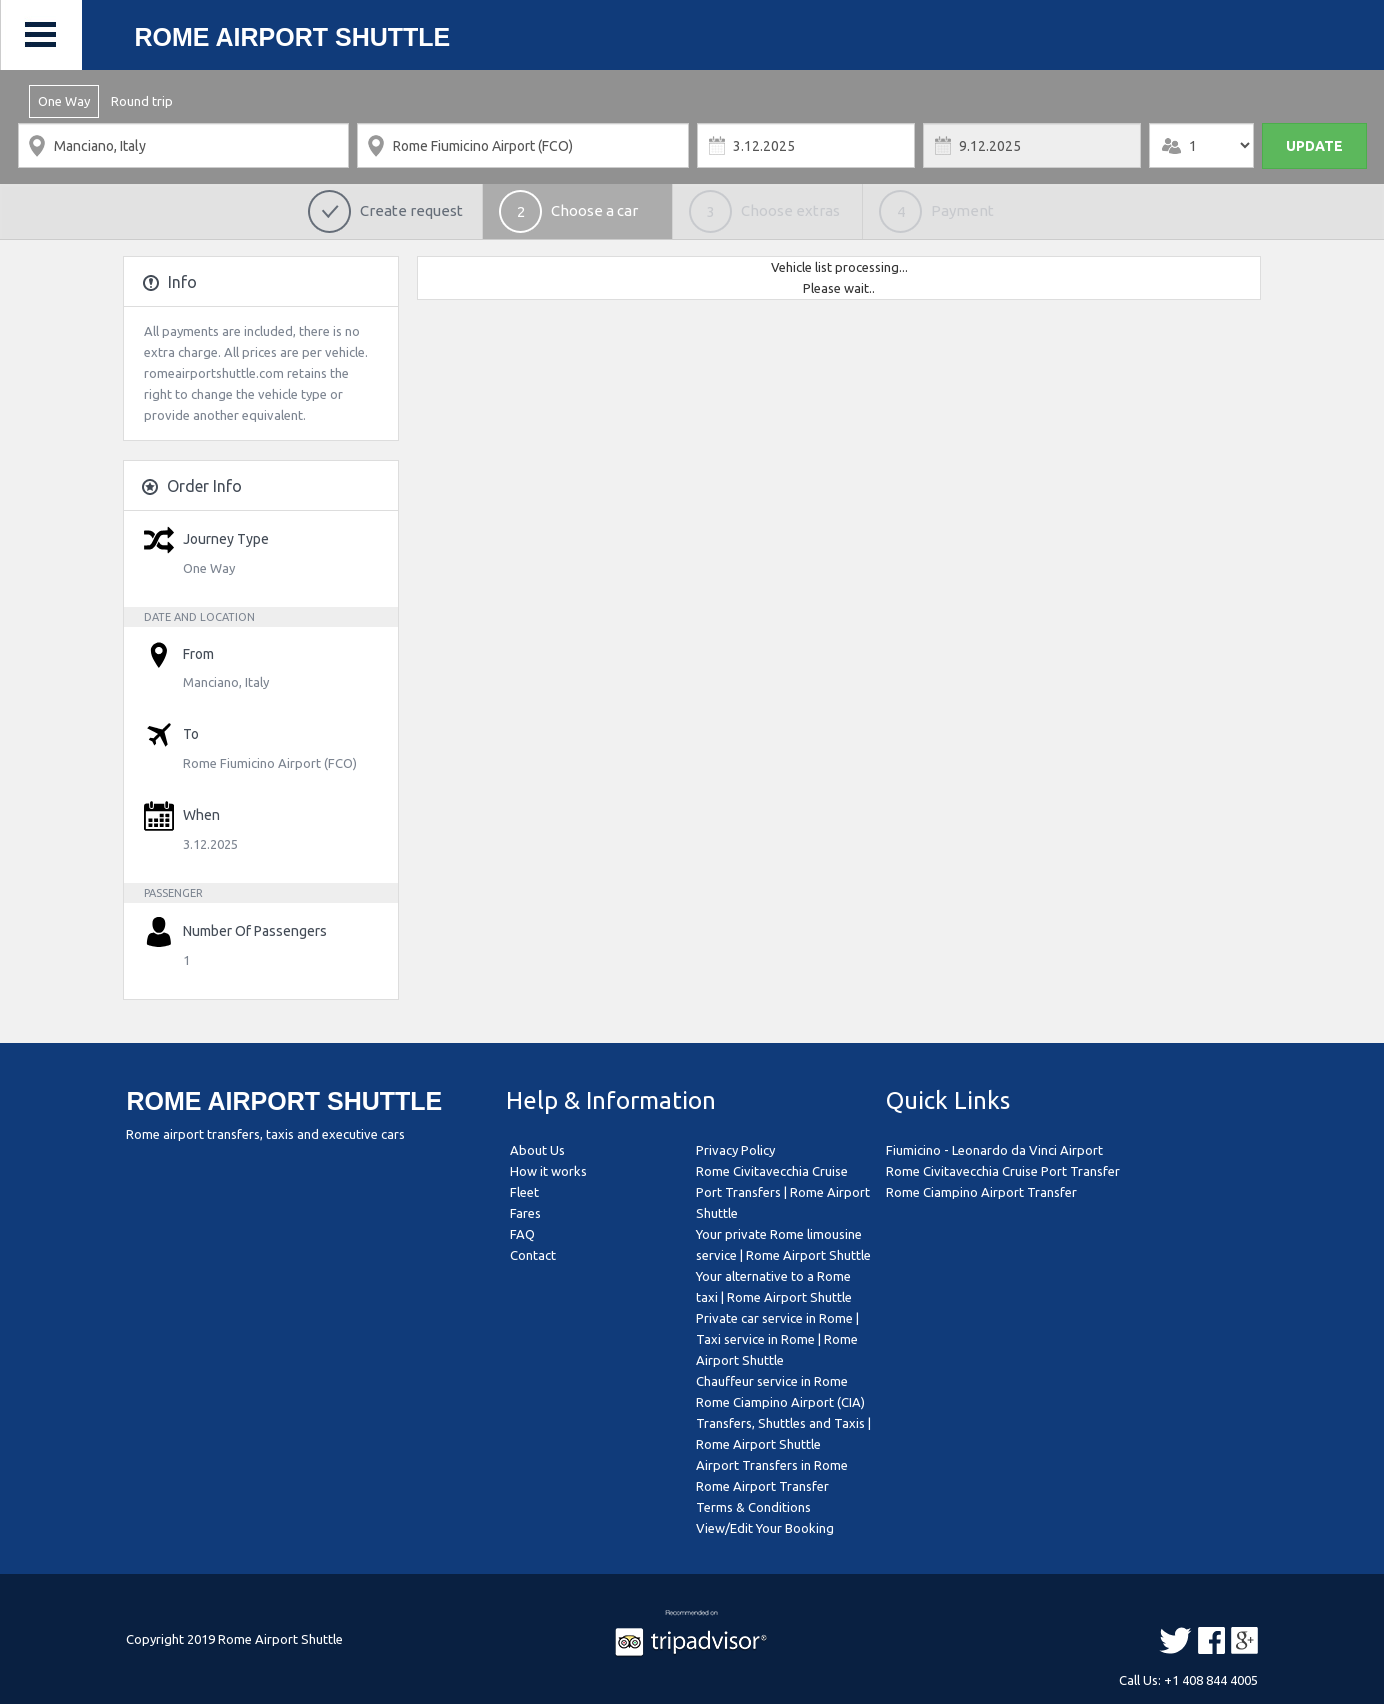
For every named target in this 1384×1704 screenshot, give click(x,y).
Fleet (524, 1192)
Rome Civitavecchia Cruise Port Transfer (1003, 1171)
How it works (548, 1171)
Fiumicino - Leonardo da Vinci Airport (994, 1150)
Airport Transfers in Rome (772, 1465)
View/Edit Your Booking (765, 1528)
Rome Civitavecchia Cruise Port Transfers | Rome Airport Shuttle (783, 1192)
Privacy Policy (735, 1150)
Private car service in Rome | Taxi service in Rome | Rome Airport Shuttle (777, 1339)
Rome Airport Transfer (762, 1486)
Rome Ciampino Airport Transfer (981, 1192)
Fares (525, 1213)
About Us (537, 1150)
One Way (64, 101)
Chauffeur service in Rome (772, 1381)
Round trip (142, 101)
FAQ (522, 1234)
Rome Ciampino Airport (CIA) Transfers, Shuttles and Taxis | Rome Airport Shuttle (783, 1423)
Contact (533, 1255)
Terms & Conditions (753, 1507)
